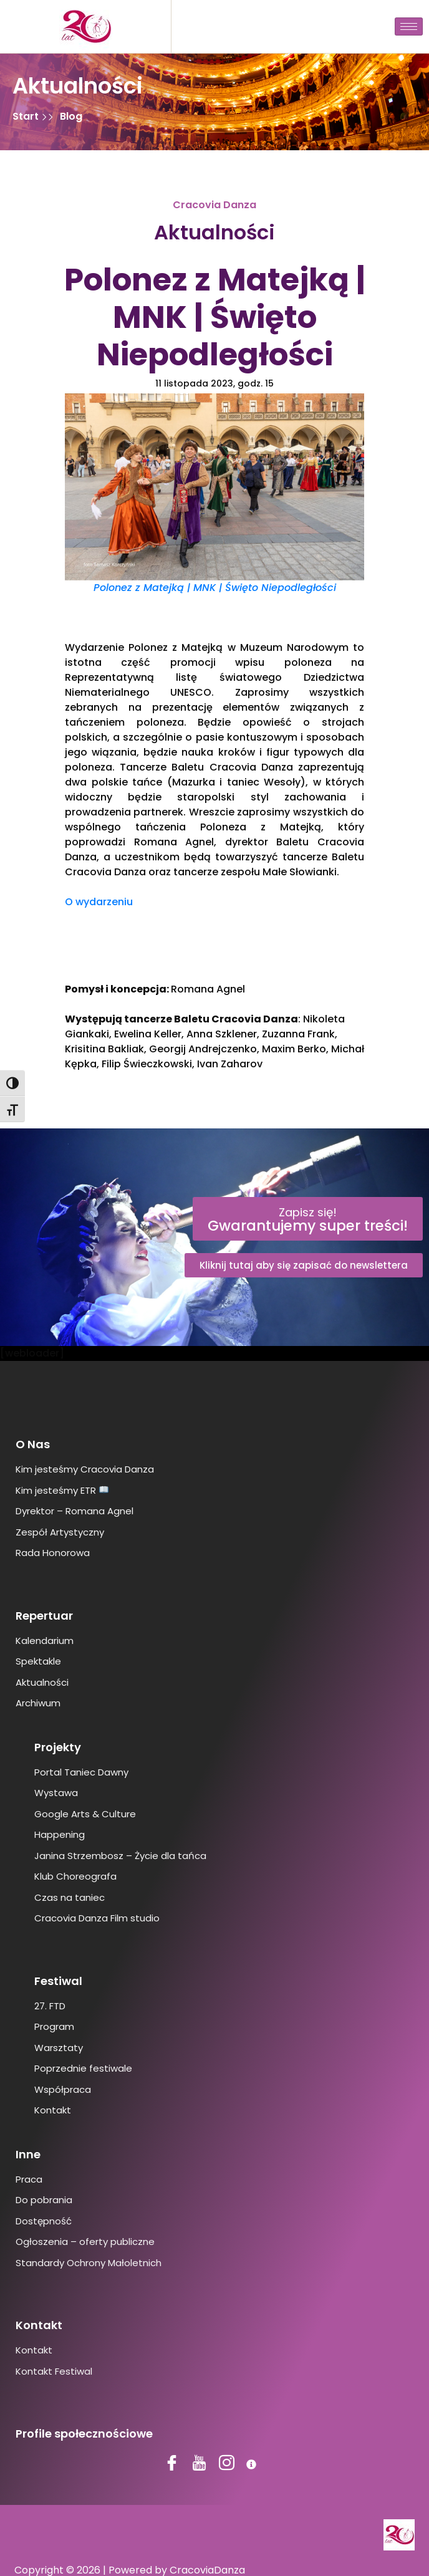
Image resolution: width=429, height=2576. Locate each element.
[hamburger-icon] (409, 26)
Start (26, 116)
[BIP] (255, 2464)
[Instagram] (228, 2464)
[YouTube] (200, 2464)
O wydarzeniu (99, 902)
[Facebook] (173, 2464)
